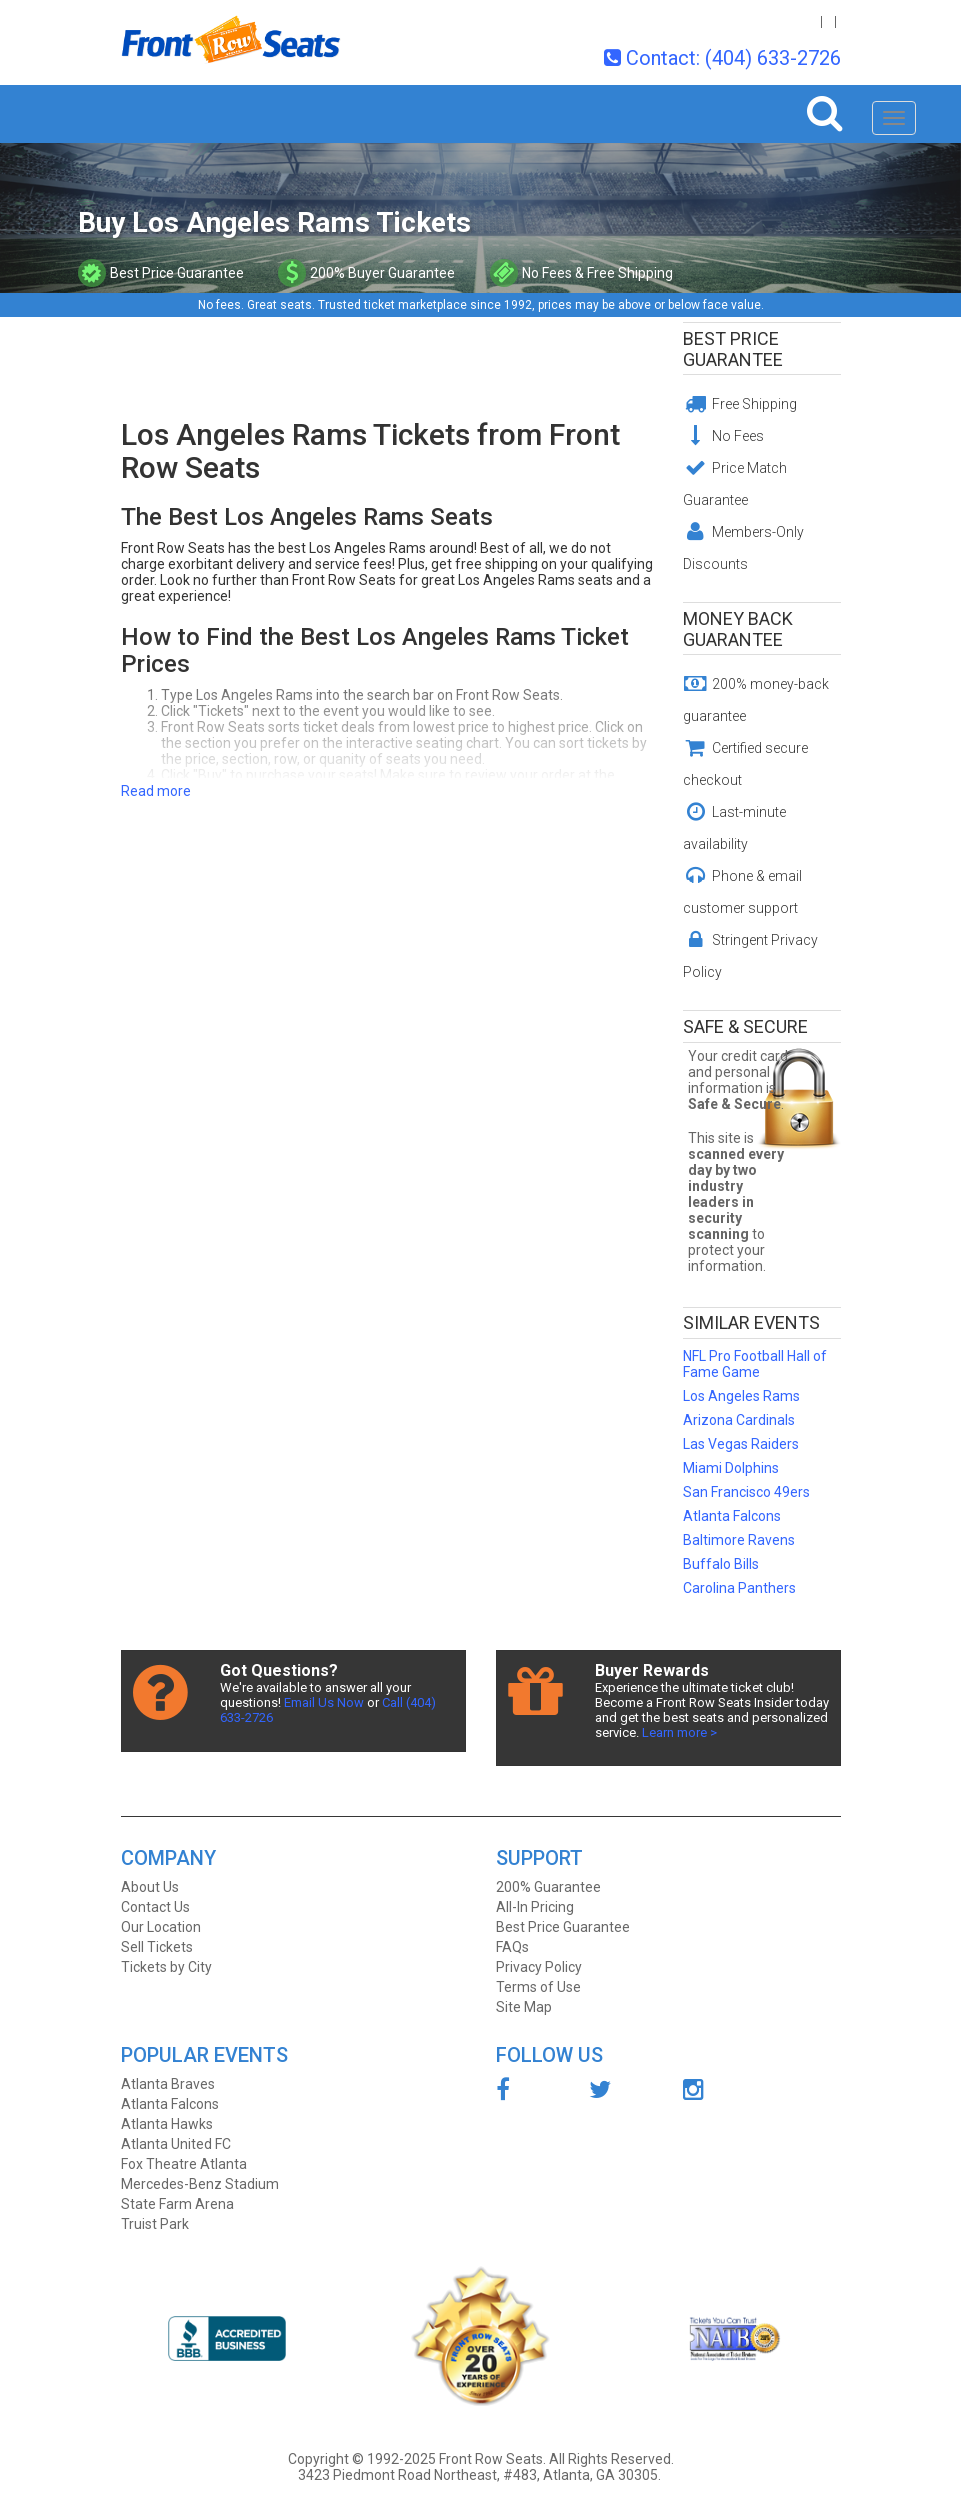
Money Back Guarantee (738, 629)
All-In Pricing (535, 1907)
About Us (150, 1887)
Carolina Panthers (739, 1588)
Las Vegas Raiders (741, 1444)
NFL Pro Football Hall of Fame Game (755, 1364)
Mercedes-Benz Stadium (200, 2184)
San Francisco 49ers (746, 1492)
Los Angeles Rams (741, 1396)
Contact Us (155, 1907)
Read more (156, 791)
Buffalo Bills (721, 1564)
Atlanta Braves (168, 2084)
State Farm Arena (177, 2204)
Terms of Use (538, 1987)
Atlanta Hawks (167, 2124)
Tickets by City (166, 1967)
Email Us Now (324, 1702)
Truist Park (155, 2224)
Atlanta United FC (176, 2144)
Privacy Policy (539, 1967)
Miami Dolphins (731, 1468)
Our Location (161, 1927)
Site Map (524, 2007)
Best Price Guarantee (733, 349)
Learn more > (679, 1732)
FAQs (512, 1947)
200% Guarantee (548, 1887)
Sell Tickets (157, 1947)
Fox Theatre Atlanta (184, 2164)
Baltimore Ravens (739, 1540)
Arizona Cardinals (739, 1420)
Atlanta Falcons (732, 1516)
